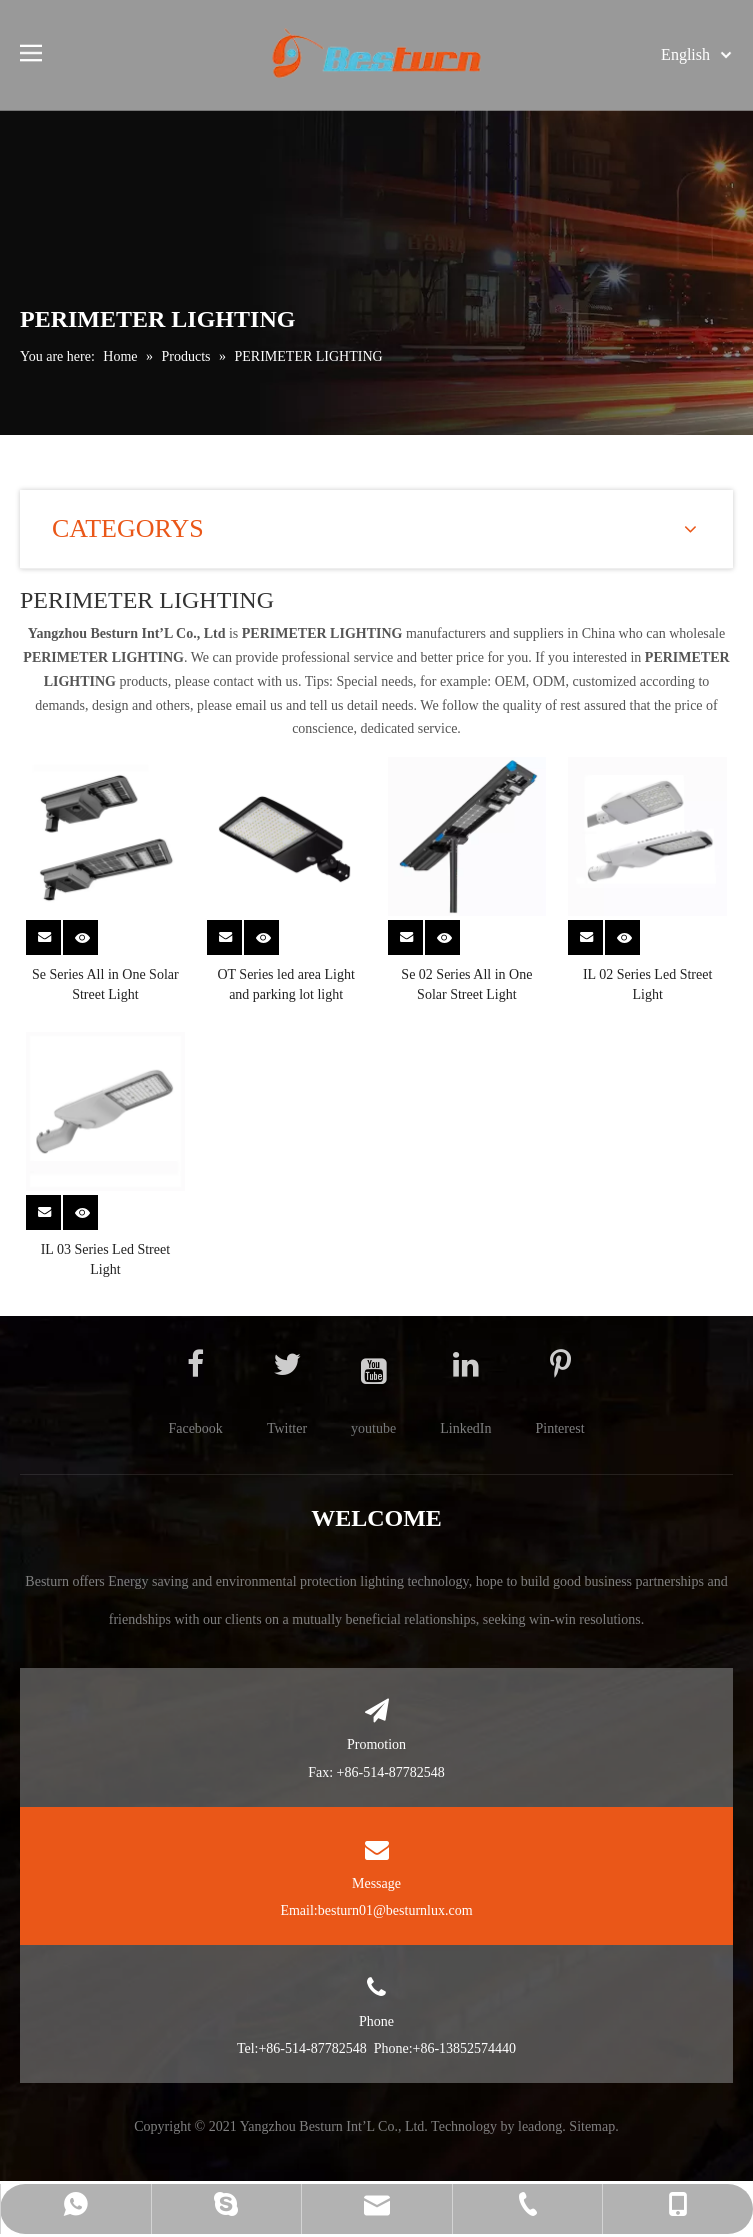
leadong (540, 2126)
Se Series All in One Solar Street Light (105, 984)
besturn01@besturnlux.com (395, 1910)
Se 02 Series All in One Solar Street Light (466, 984)
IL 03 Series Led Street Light (105, 1259)
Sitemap (592, 2126)
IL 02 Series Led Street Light (647, 984)
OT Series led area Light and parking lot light (285, 984)
